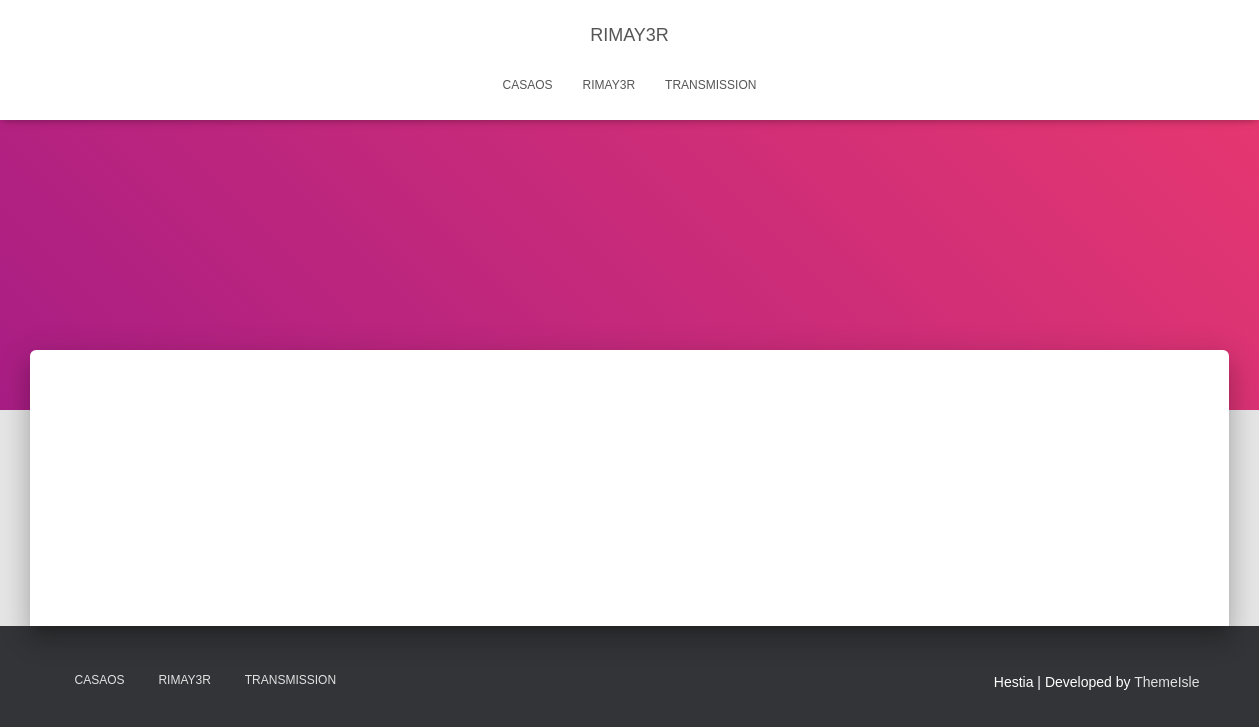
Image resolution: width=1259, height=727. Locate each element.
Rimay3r (609, 85)
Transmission (710, 85)
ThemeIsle (1166, 682)
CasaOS (528, 85)
